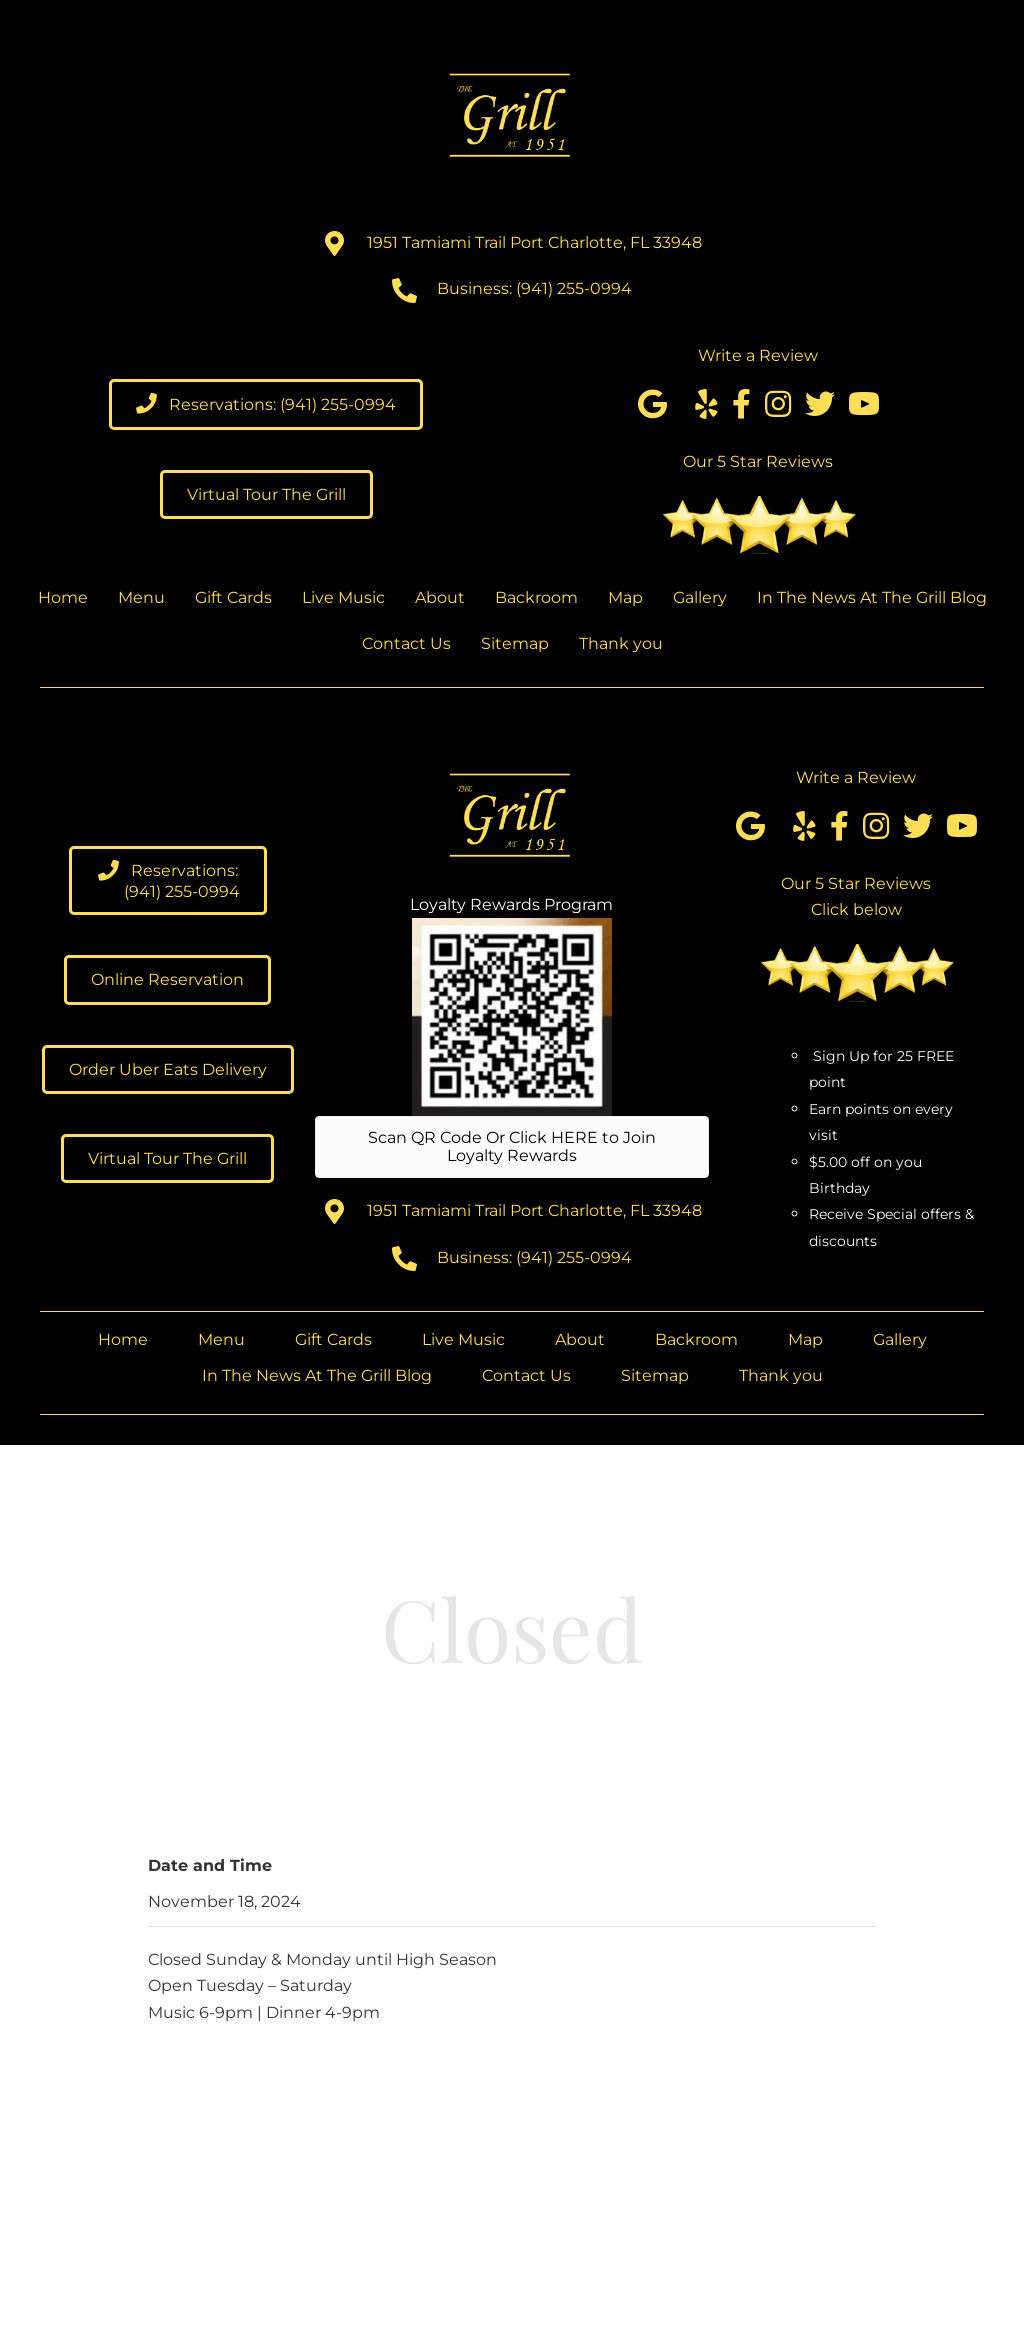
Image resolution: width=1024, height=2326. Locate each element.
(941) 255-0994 (574, 288)
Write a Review (758, 355)
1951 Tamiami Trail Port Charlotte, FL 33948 (534, 242)
